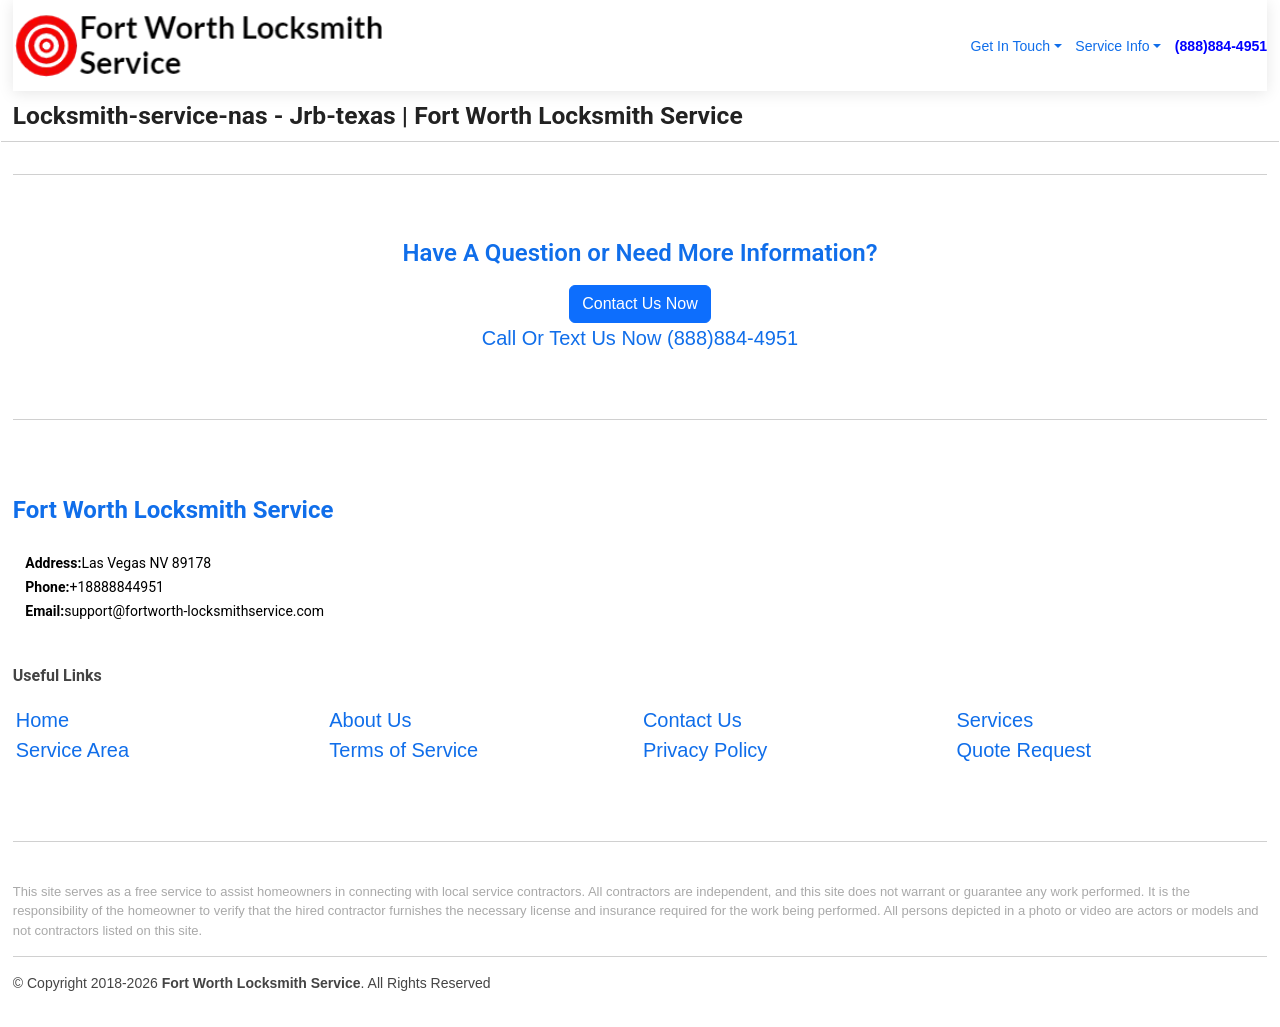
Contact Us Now (640, 303)
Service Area (72, 750)
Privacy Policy (705, 750)
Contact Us (692, 720)
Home (42, 720)
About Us (370, 720)
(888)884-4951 (1221, 46)
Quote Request (1023, 750)
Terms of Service (403, 750)
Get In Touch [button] (1010, 46)
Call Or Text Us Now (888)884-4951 (640, 338)
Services (994, 720)
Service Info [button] (1112, 46)
